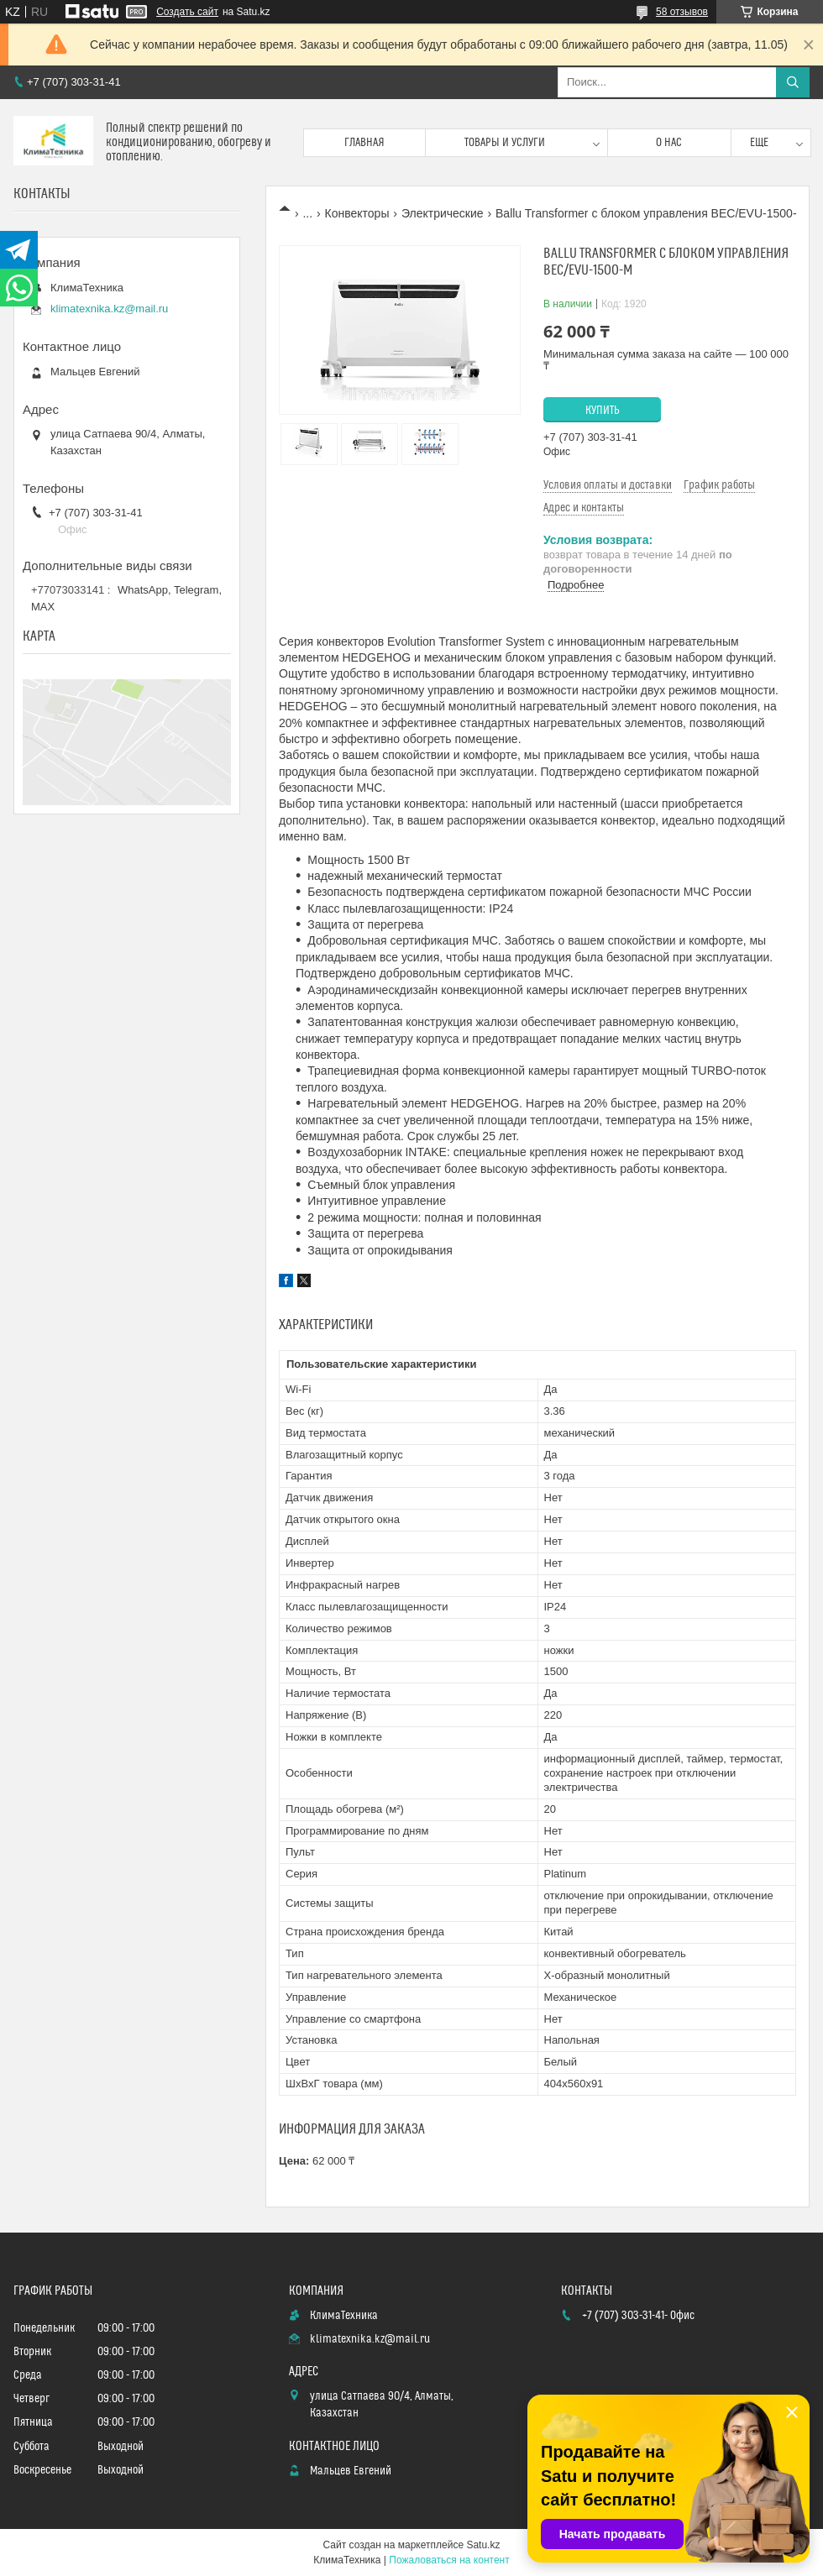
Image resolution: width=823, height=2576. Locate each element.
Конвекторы (357, 213)
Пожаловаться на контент (449, 2560)
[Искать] (793, 82)
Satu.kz (483, 2545)
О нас (669, 142)
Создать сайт (187, 12)
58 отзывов (682, 12)
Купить (602, 410)
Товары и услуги (504, 142)
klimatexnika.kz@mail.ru (109, 308)
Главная (364, 142)
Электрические (442, 213)
